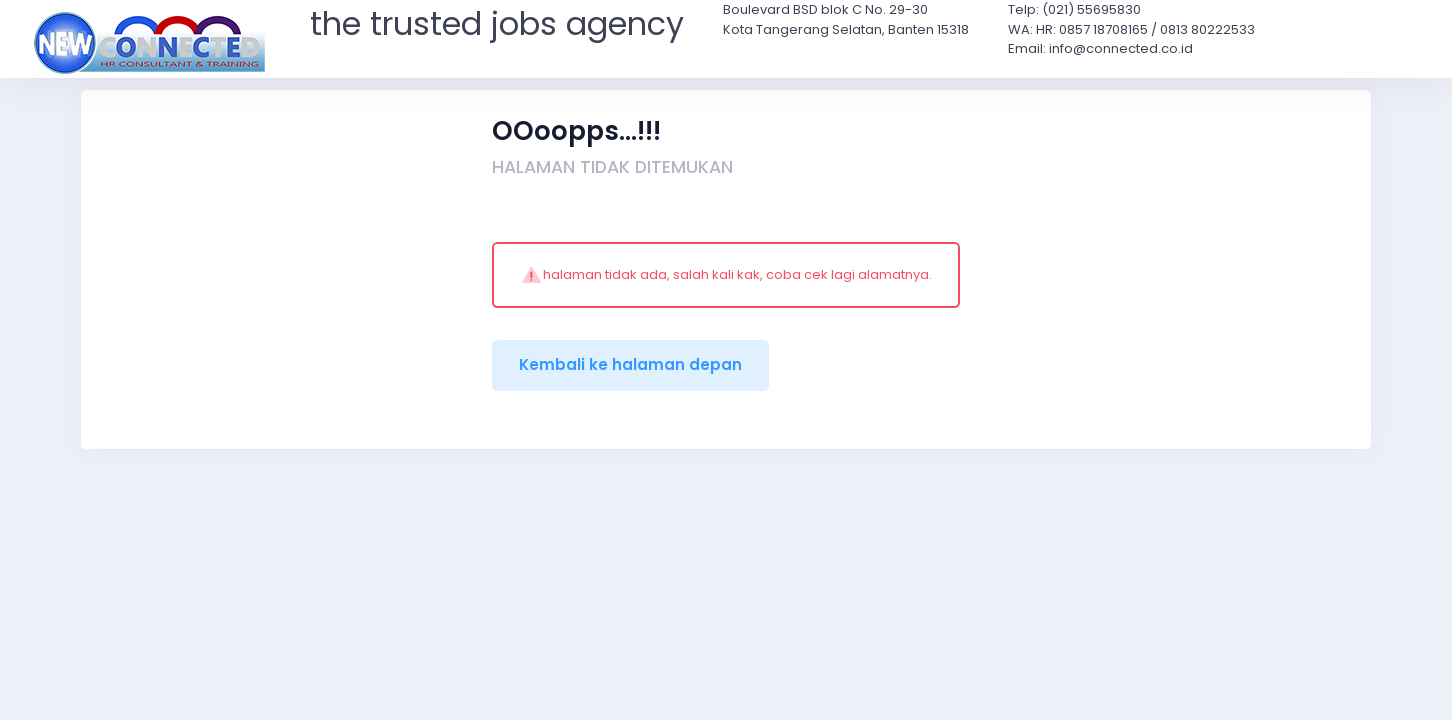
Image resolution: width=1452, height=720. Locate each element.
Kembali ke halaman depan (630, 364)
